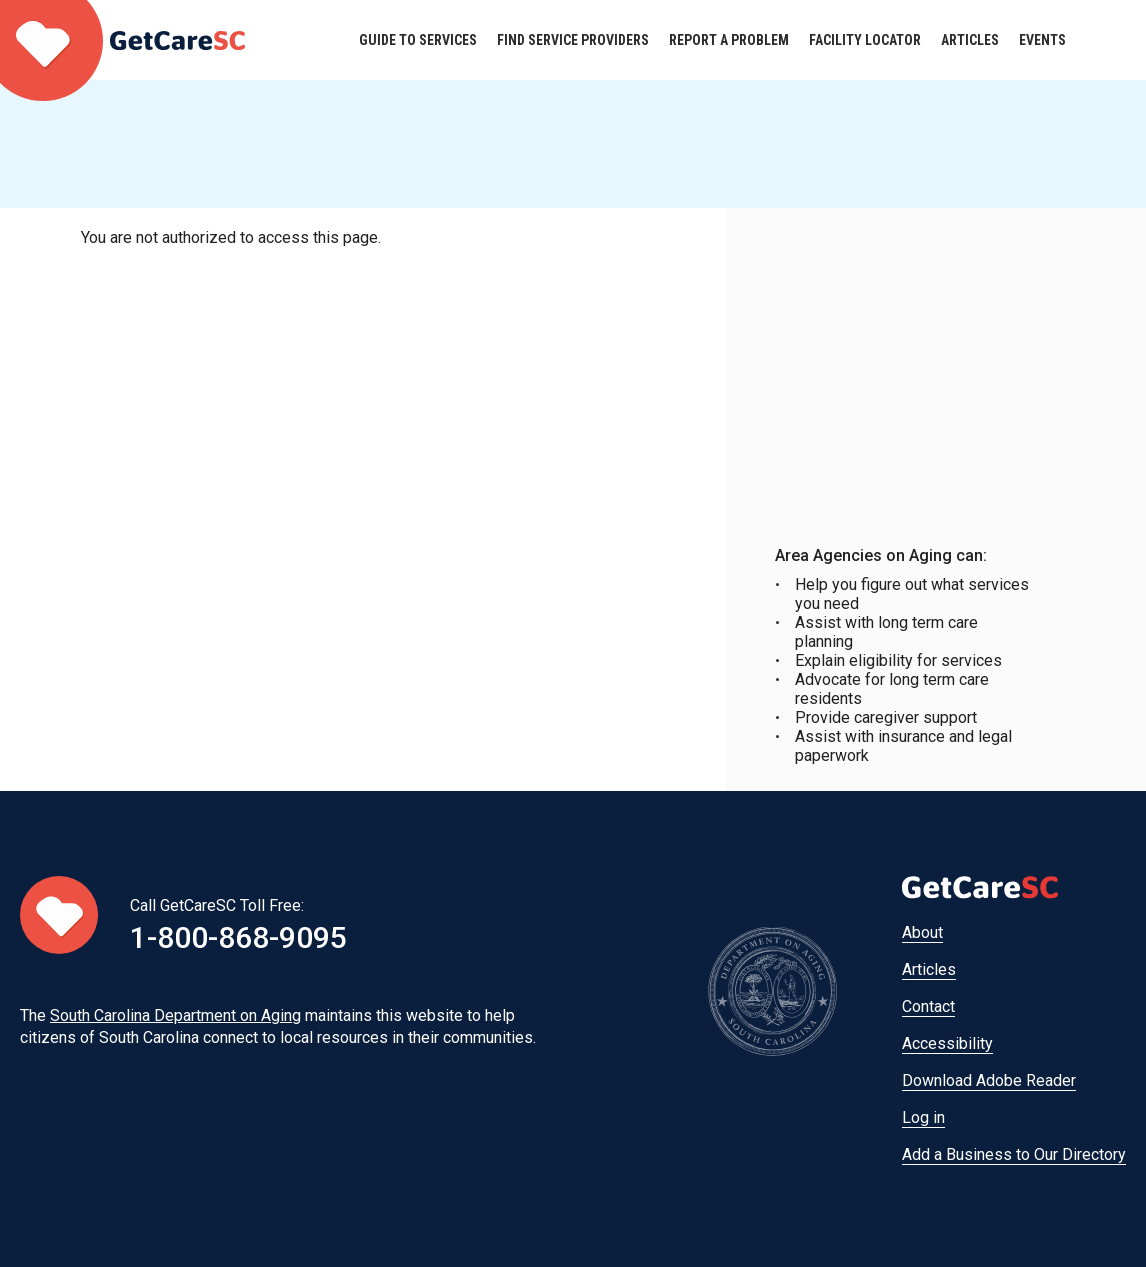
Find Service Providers (573, 40)
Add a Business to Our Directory (1014, 1154)
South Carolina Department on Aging (175, 1015)
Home (122, 40)
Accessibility (947, 1043)
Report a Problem (729, 40)
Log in (923, 1117)
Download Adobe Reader (989, 1080)
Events (1042, 40)
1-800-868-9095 (238, 937)
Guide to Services (418, 40)
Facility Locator (865, 40)
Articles (970, 40)
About (922, 932)
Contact (928, 1006)
